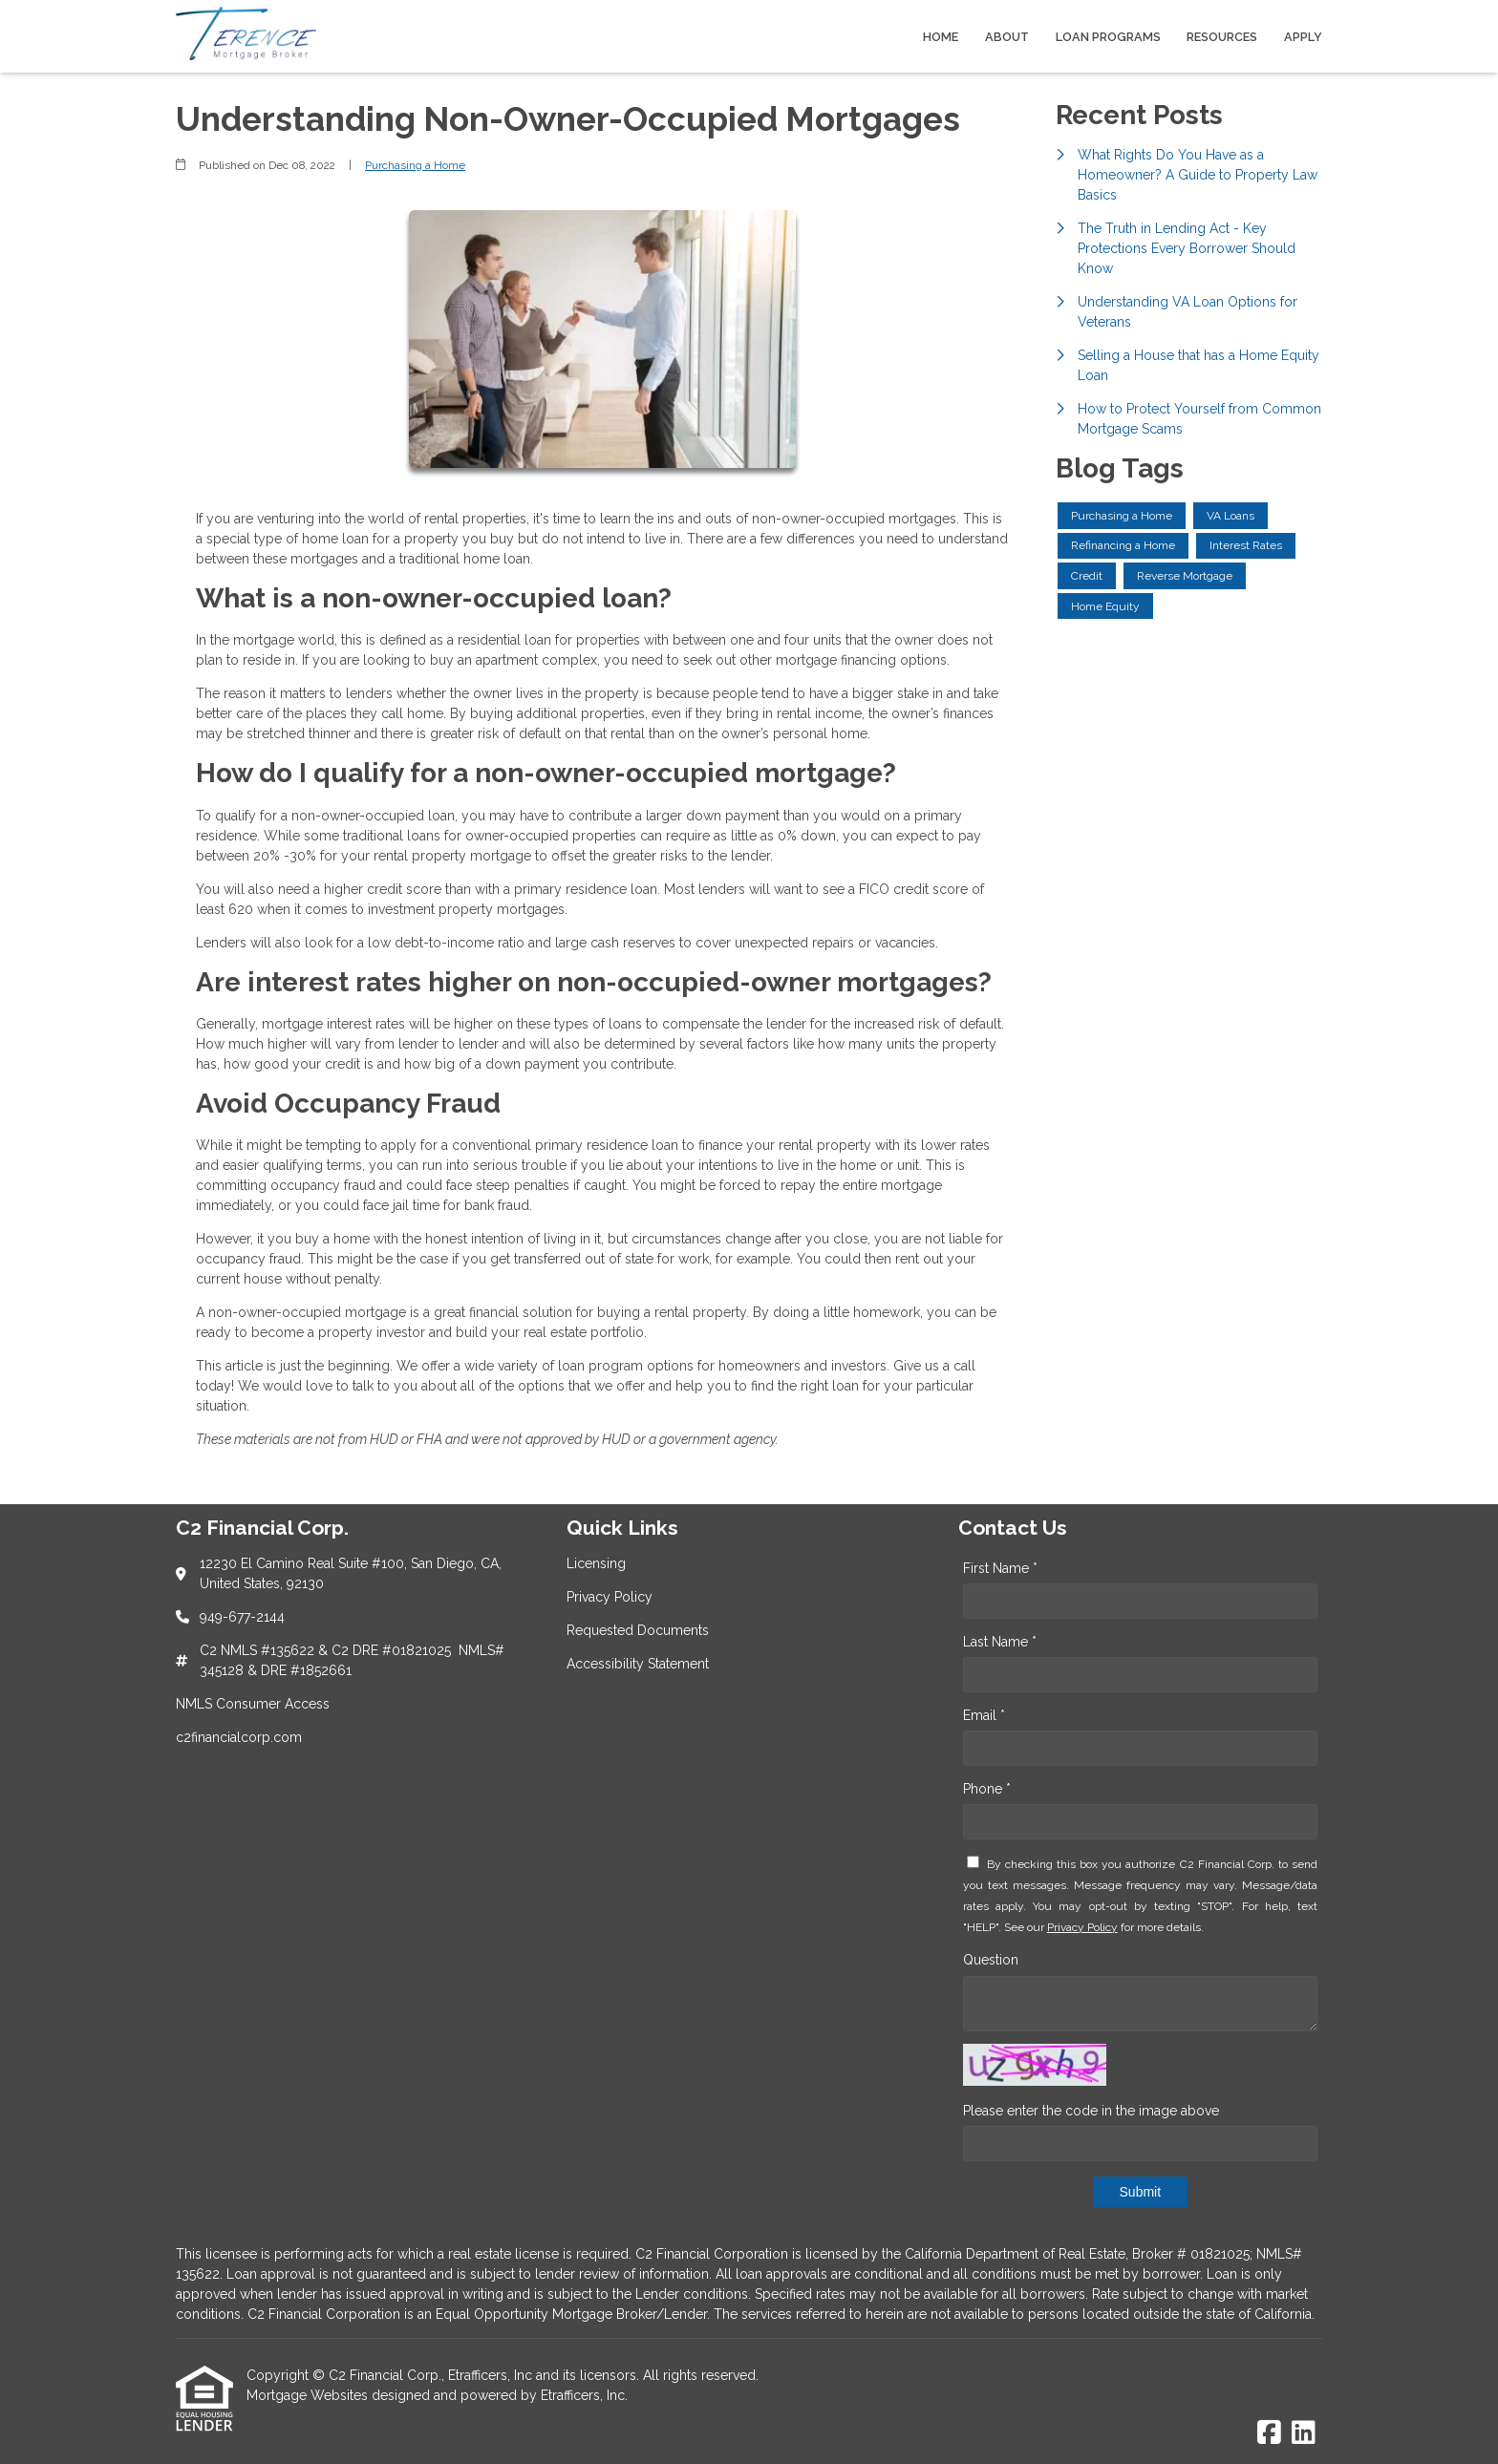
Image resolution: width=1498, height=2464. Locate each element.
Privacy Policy (1082, 1927)
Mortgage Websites (309, 2395)
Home (940, 37)
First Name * (1000, 1568)
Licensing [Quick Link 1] (596, 1563)
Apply (1303, 37)
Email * (984, 1715)
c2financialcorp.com (239, 1737)
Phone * (987, 1788)
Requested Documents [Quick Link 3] (638, 1630)
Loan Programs (1108, 37)
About (1007, 37)
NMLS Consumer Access (253, 1703)
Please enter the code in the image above (1091, 2110)
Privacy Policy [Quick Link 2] (610, 1596)
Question (990, 1959)
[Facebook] (1269, 2433)
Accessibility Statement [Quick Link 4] (638, 1663)
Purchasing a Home (415, 165)
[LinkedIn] (1304, 2433)
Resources (1222, 37)
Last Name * (1000, 1641)
